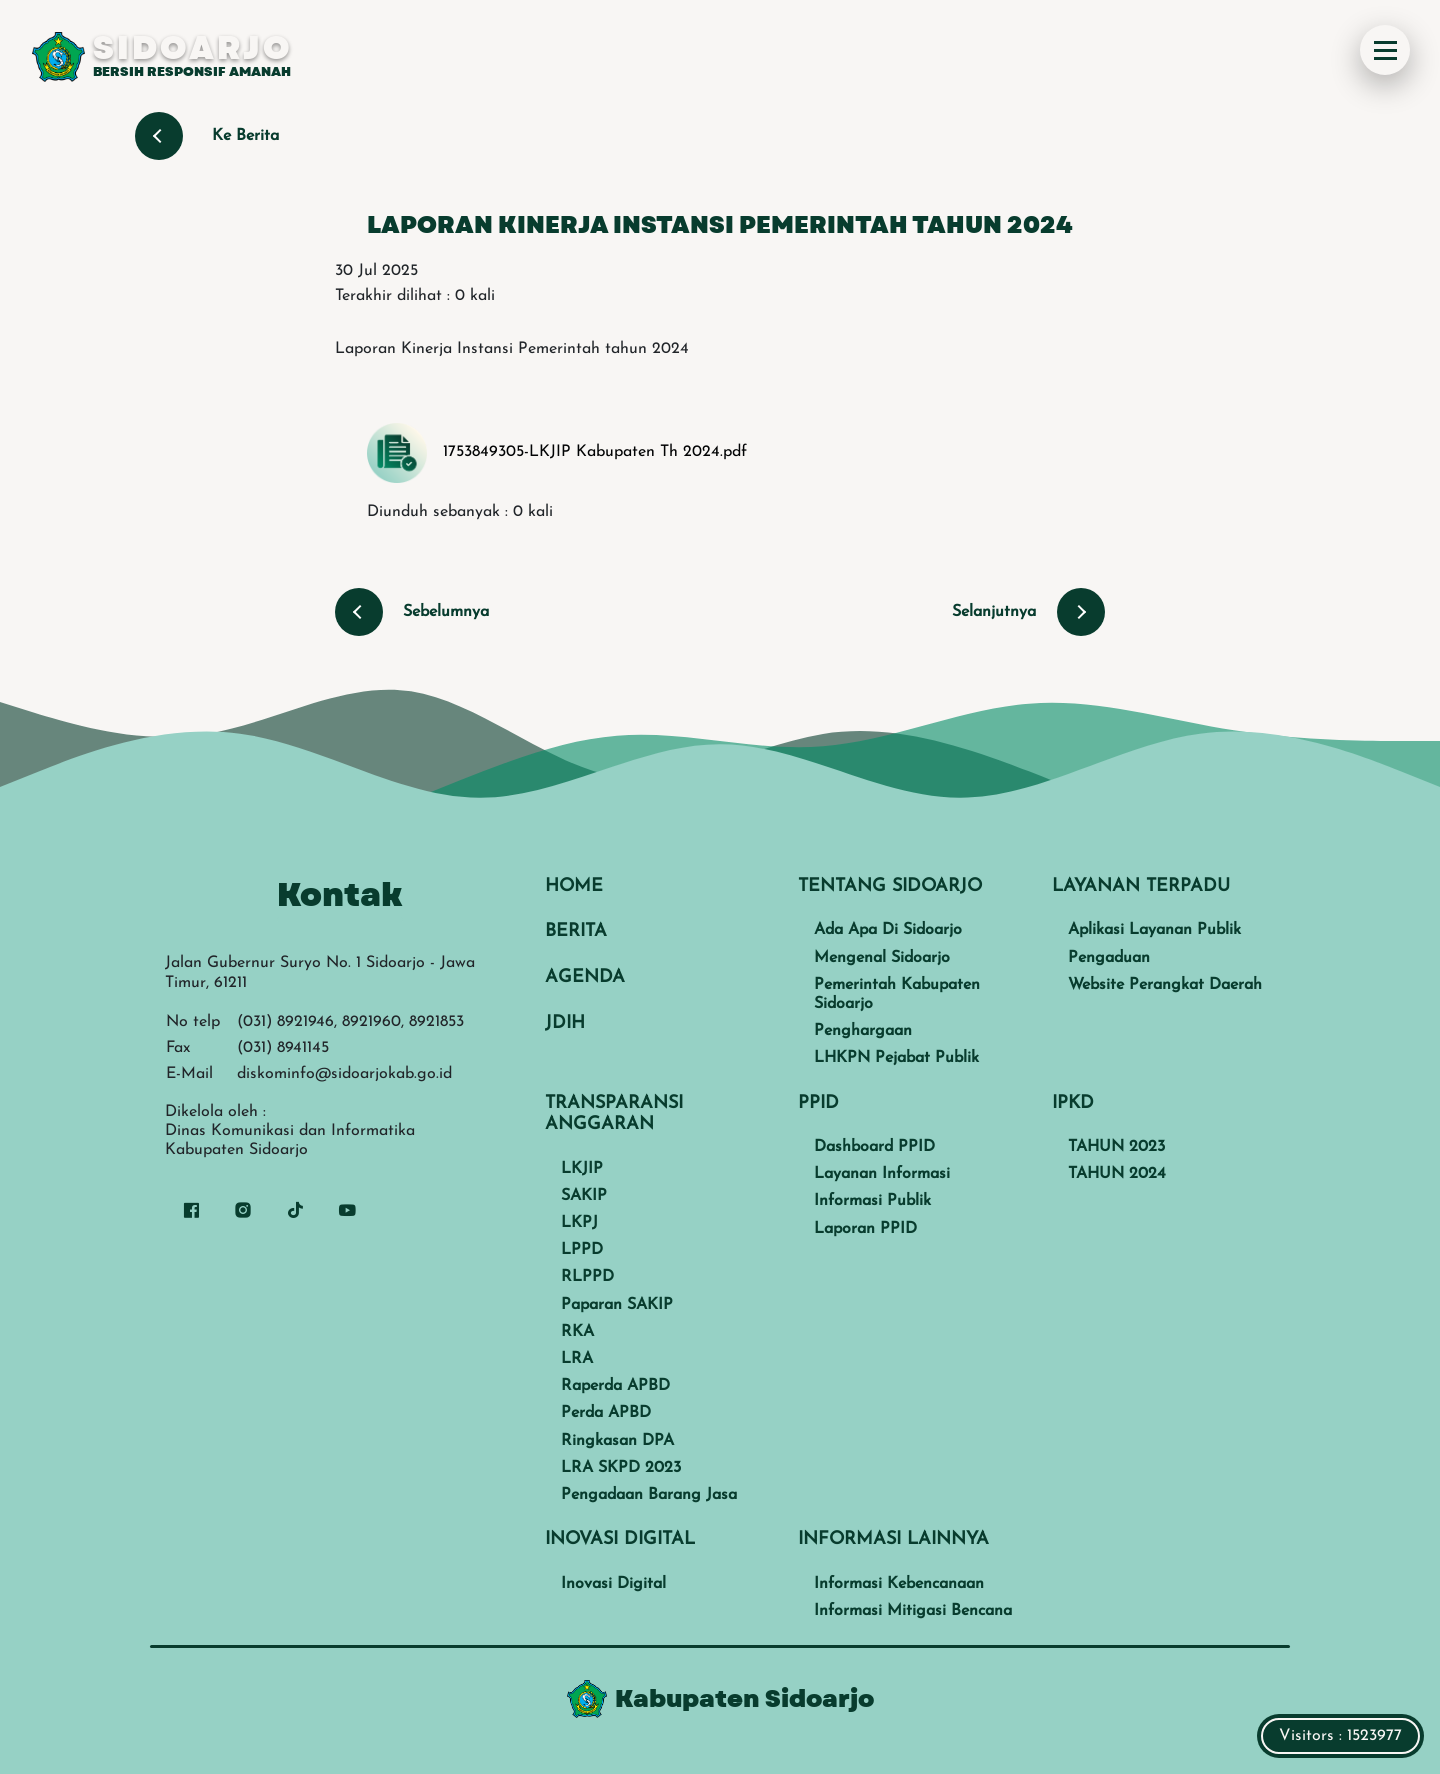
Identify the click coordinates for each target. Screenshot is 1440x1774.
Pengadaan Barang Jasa (649, 1495)
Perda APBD (606, 1413)
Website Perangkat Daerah (1165, 985)
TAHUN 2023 (1116, 1147)
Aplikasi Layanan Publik (1154, 930)
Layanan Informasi (882, 1174)
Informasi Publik (872, 1201)
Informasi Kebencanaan (899, 1584)
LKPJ (579, 1223)
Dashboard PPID (874, 1147)
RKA (577, 1332)
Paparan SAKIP (617, 1305)
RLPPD (587, 1277)
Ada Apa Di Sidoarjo (888, 930)
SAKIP (584, 1196)
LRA (577, 1359)
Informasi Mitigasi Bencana (913, 1611)
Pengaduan (1109, 958)
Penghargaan (863, 1031)
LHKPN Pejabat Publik (896, 1058)
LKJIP (582, 1169)
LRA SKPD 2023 (621, 1468)
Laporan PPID (865, 1229)
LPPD (582, 1250)
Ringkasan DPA (617, 1441)
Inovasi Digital (613, 1584)
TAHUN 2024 (1117, 1174)
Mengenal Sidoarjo (882, 958)
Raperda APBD (615, 1386)
